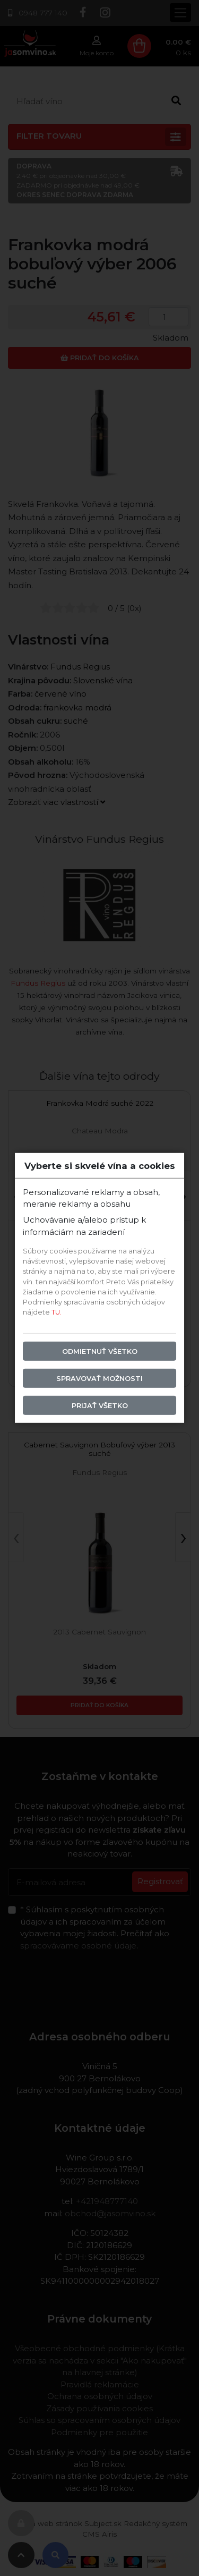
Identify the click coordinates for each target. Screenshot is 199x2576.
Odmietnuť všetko (99, 1351)
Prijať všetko (100, 1406)
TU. (56, 1312)
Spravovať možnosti (99, 1378)
